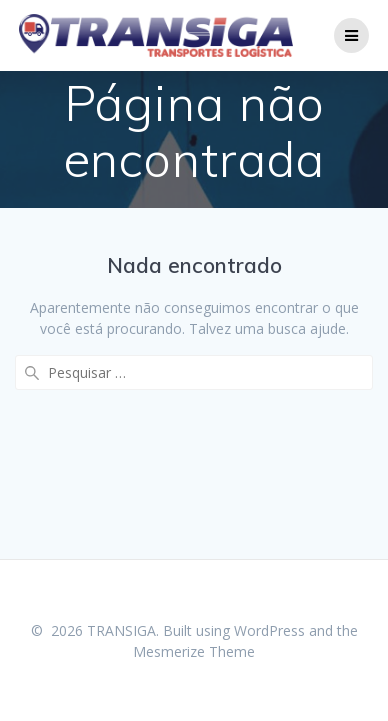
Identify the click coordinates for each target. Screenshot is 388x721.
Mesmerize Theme (194, 651)
